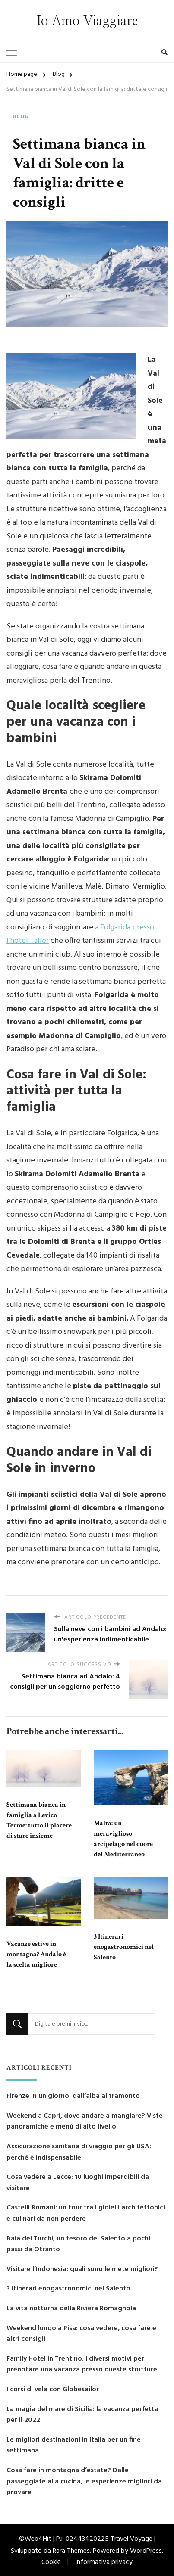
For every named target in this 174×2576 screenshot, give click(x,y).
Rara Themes (71, 2551)
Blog (21, 117)
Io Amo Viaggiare (87, 21)
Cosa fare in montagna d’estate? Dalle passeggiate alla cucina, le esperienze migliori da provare (84, 2481)
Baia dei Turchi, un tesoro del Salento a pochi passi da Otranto (78, 2245)
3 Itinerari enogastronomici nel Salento (124, 1947)
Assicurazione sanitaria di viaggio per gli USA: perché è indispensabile (78, 2152)
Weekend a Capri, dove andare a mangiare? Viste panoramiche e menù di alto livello (84, 2122)
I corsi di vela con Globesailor (52, 2389)
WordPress (146, 2551)
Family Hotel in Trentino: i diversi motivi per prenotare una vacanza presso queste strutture (81, 2365)
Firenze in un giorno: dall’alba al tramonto (73, 2096)
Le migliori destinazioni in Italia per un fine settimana (73, 2446)
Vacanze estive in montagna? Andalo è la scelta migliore (36, 1954)
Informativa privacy (104, 2562)
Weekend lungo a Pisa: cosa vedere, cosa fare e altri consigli (81, 2334)
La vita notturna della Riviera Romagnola (71, 2308)
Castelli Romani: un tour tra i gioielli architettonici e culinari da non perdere (85, 2214)
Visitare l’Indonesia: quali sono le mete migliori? (82, 2269)
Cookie (51, 2562)
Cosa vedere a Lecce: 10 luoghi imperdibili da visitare (77, 2183)
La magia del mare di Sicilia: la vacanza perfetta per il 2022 (82, 2415)
